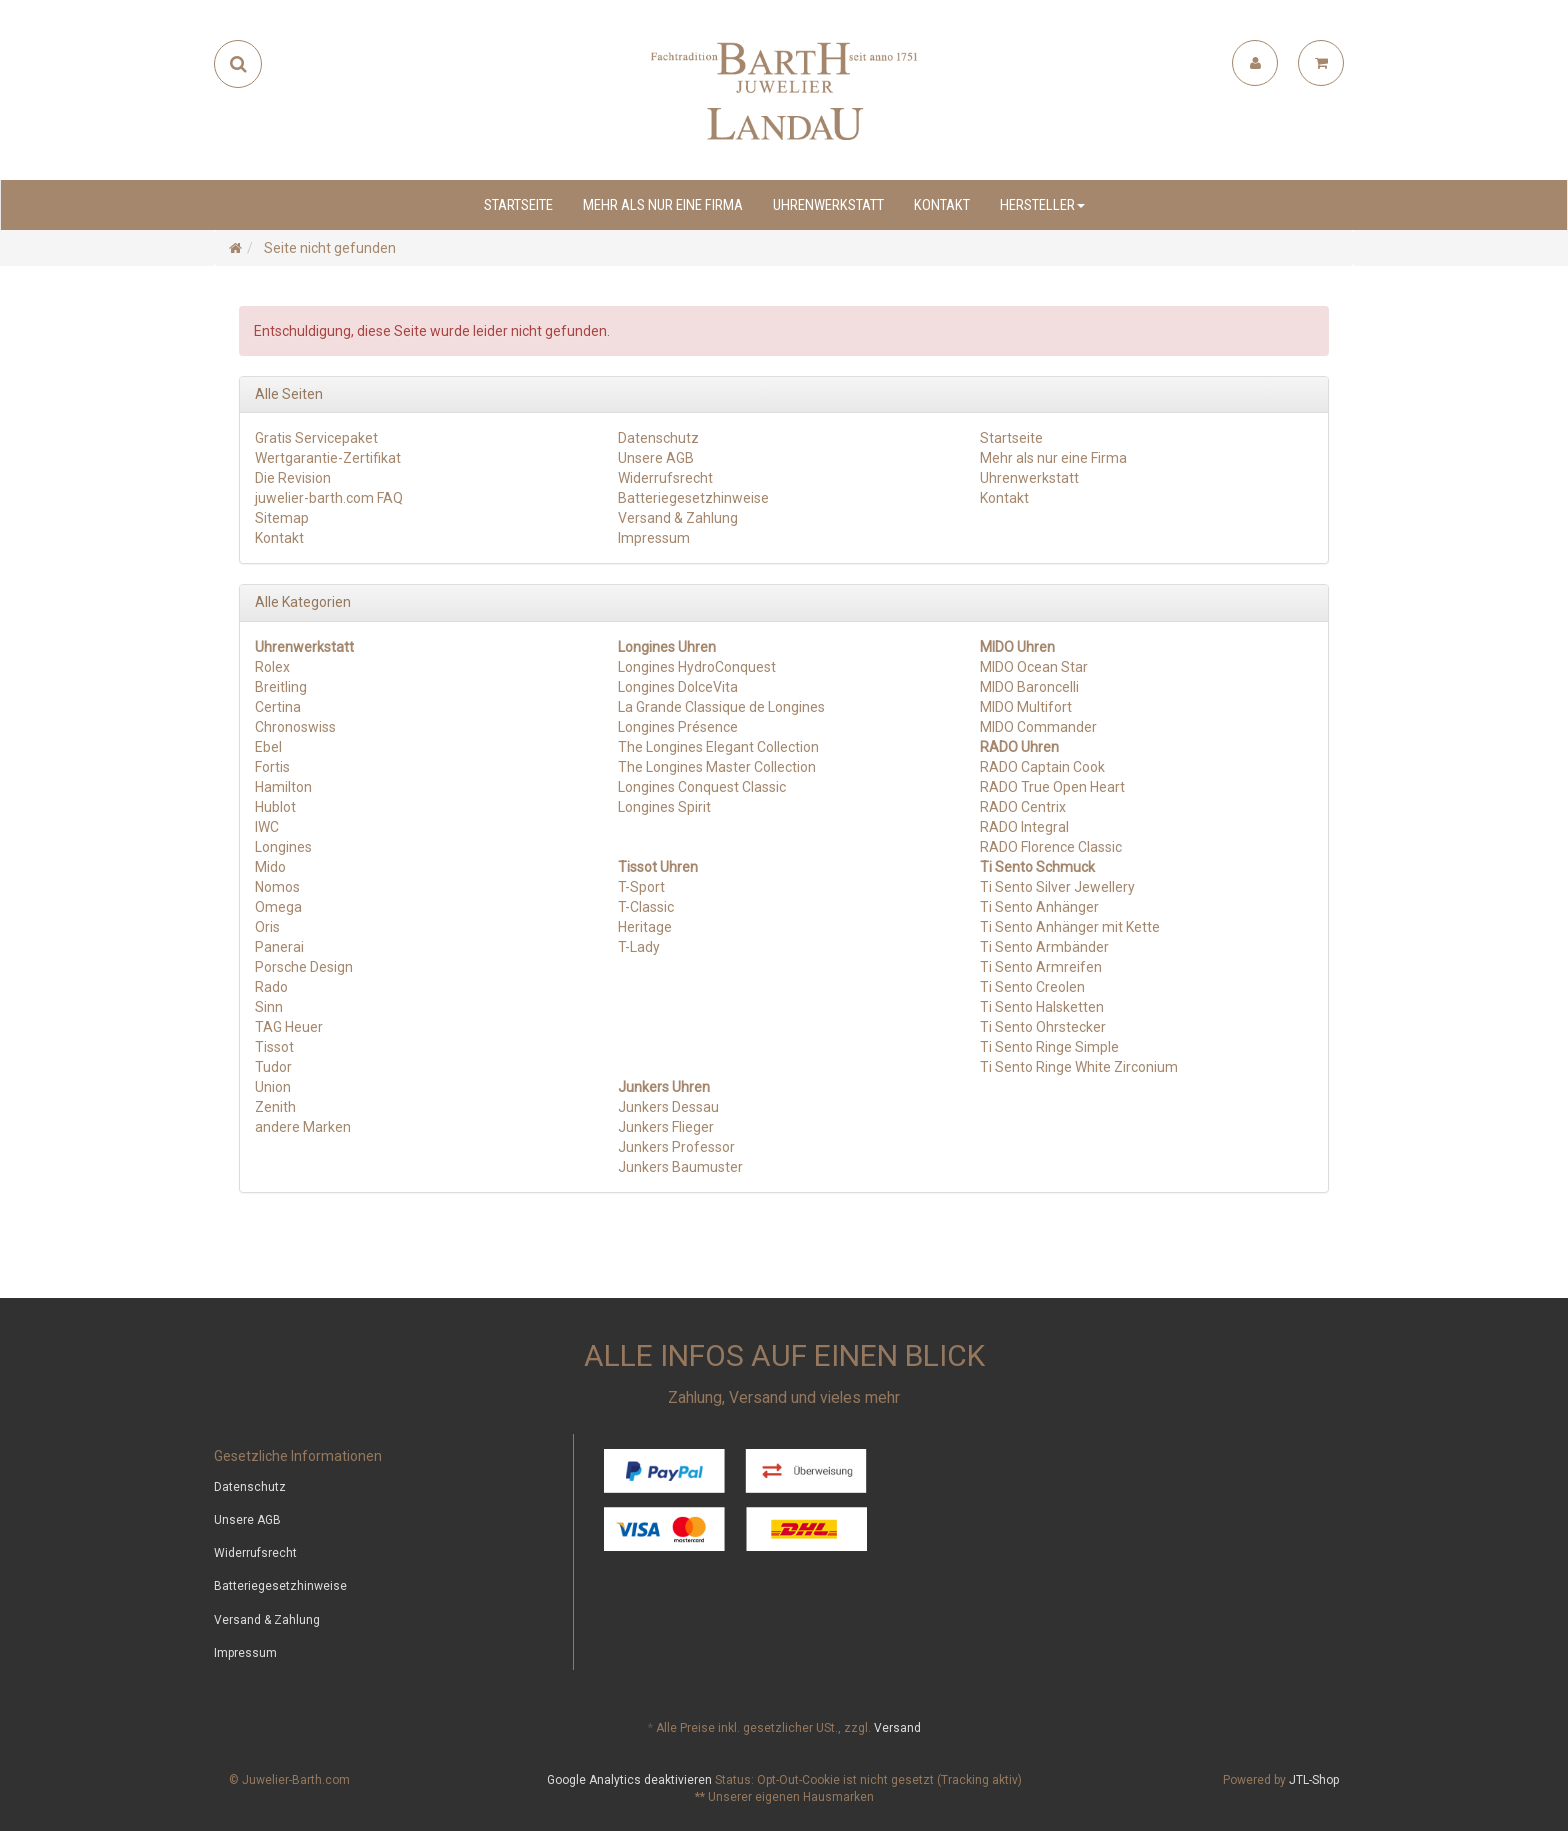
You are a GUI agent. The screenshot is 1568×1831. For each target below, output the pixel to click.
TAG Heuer (289, 1027)
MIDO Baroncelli (1029, 687)
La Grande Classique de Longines (721, 707)
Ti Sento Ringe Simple (1049, 1047)
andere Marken (303, 1127)
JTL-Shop (1314, 1780)
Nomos (277, 887)
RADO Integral (1024, 827)
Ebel (268, 747)
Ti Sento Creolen (1032, 987)
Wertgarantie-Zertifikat (328, 458)
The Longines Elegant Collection (718, 747)
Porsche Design (304, 967)
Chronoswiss (295, 727)
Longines (283, 847)
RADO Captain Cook (1042, 767)
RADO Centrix (1023, 807)
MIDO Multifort (1026, 707)
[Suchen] (238, 64)
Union (273, 1087)
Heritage (645, 927)
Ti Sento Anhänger (1039, 907)
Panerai (279, 947)
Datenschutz (658, 438)
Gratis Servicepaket (316, 438)
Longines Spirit (664, 807)
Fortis (272, 767)
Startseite (518, 205)
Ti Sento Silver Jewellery (1057, 887)
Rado (271, 987)
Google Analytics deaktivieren (629, 1780)
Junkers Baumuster (680, 1167)
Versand (897, 1728)
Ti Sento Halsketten (1042, 1007)
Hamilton (283, 787)
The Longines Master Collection (717, 767)
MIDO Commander (1038, 727)
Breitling (281, 687)
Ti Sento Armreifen (1041, 967)
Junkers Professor (676, 1147)
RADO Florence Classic (1051, 847)
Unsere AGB (656, 458)
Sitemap (282, 518)
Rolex (272, 667)
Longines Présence (678, 727)
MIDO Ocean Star (1034, 667)
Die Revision (293, 478)
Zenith (275, 1107)
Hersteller (1042, 205)
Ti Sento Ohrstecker (1043, 1027)
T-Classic (646, 907)
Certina (278, 707)
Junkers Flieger (666, 1127)
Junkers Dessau (668, 1107)
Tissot (274, 1047)
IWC (267, 827)
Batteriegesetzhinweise (693, 498)
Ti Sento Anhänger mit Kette (1070, 927)
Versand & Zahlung (678, 518)
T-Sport (641, 887)
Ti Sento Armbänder (1044, 947)
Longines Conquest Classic (702, 787)
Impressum (654, 538)
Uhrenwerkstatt (828, 205)
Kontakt (942, 205)
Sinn (269, 1007)
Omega (278, 907)
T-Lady (639, 947)
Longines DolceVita (678, 687)
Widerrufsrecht (665, 478)
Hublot (275, 807)
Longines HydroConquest (697, 667)
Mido (270, 867)
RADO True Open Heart (1052, 787)
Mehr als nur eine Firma (663, 205)
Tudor (273, 1067)
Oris (267, 927)
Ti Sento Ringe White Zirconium (1079, 1067)
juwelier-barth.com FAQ (329, 498)
